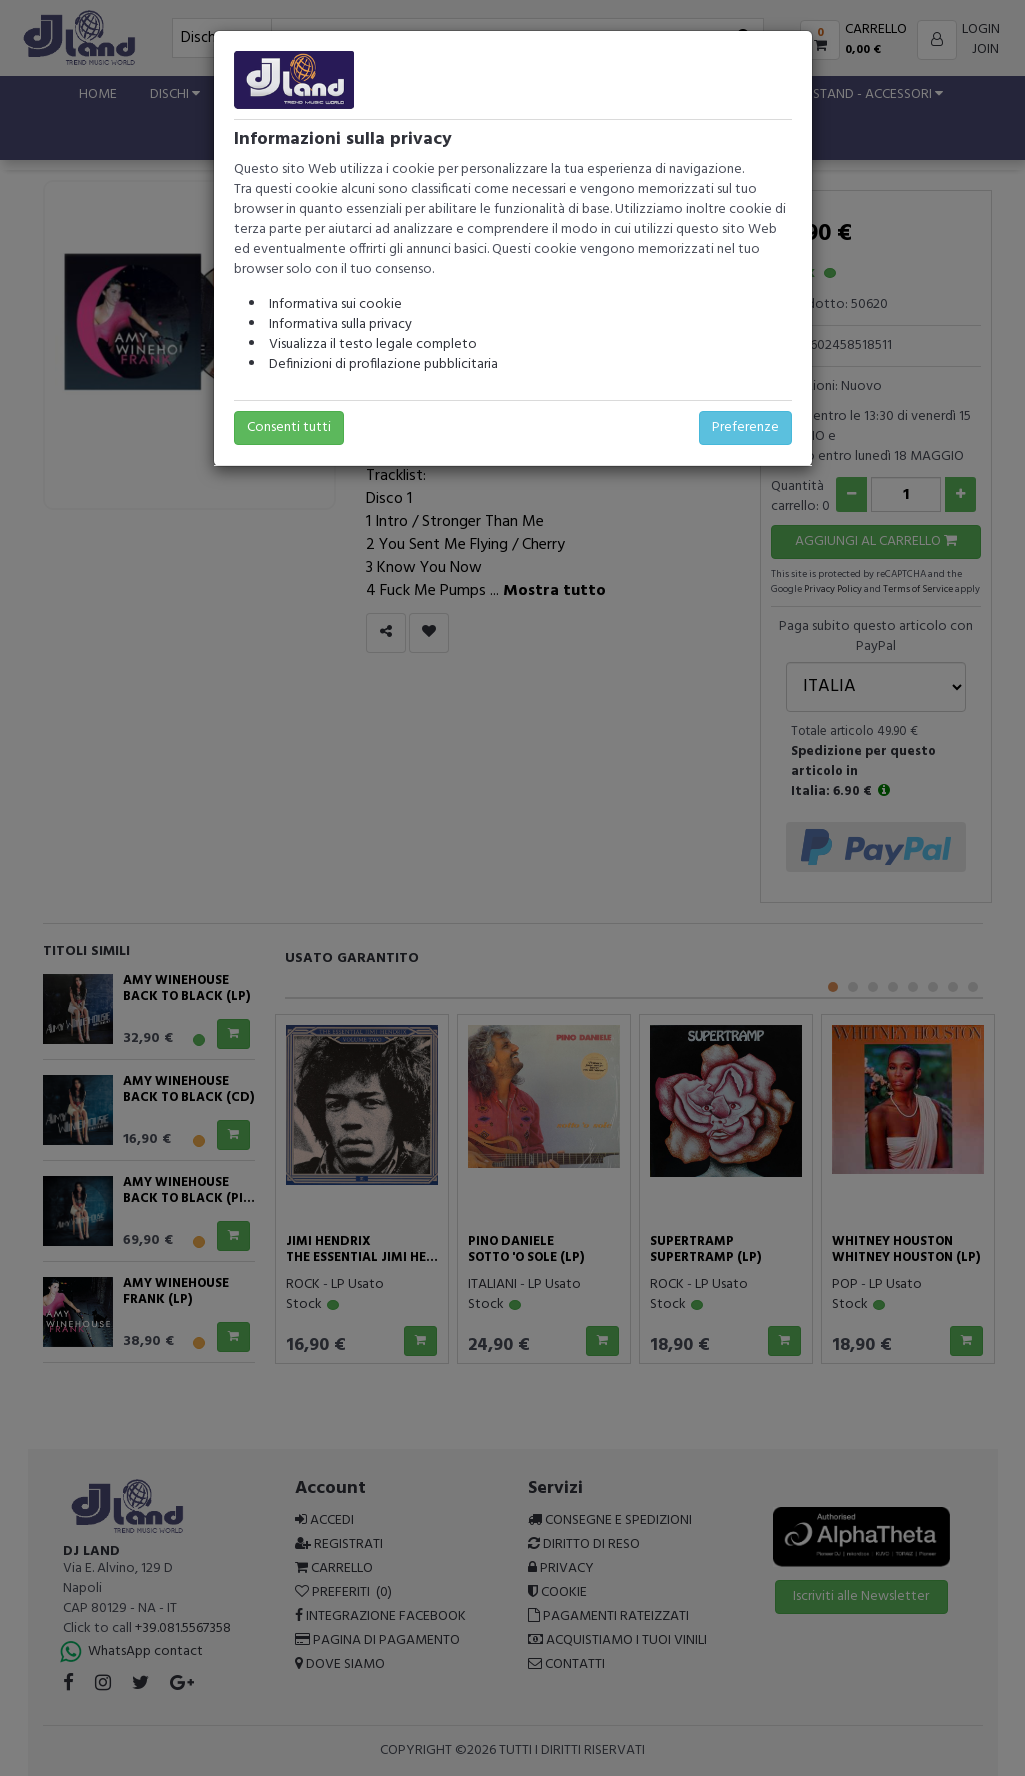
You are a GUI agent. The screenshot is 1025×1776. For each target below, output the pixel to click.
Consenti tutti (289, 427)
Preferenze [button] (745, 427)
